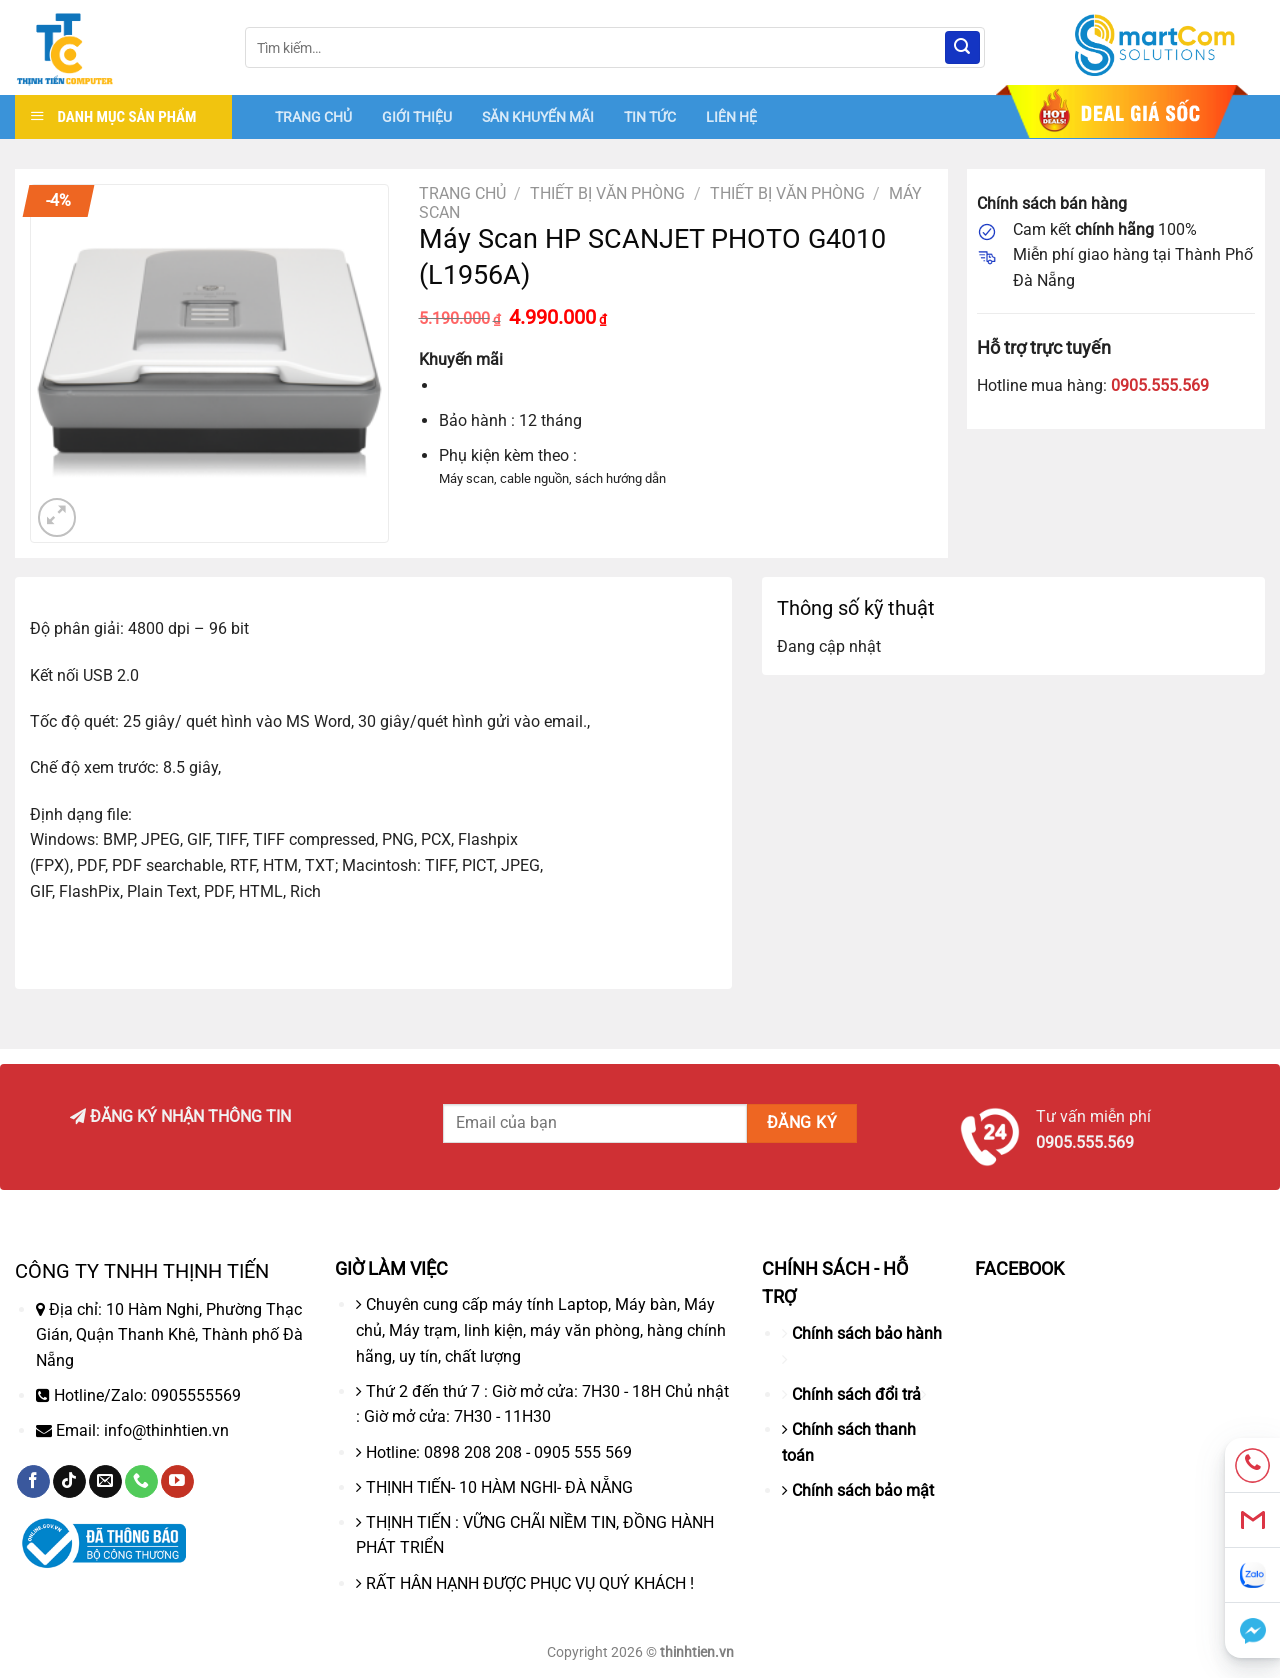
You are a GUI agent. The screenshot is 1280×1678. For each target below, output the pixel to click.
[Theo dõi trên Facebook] (33, 1482)
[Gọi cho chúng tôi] (141, 1482)
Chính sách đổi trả (856, 1394)
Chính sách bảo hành (867, 1333)
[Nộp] (962, 48)
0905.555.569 (1160, 385)
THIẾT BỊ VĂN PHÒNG (787, 193)
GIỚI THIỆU (417, 117)
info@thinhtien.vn (166, 1430)
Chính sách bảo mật (863, 1490)
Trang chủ (462, 193)
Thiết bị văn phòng (607, 193)
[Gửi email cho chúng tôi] (105, 1482)
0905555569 (196, 1395)
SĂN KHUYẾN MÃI (538, 117)
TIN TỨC (650, 117)
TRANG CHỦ (313, 117)
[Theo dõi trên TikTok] (69, 1482)
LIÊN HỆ (731, 117)
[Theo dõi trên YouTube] (177, 1482)
